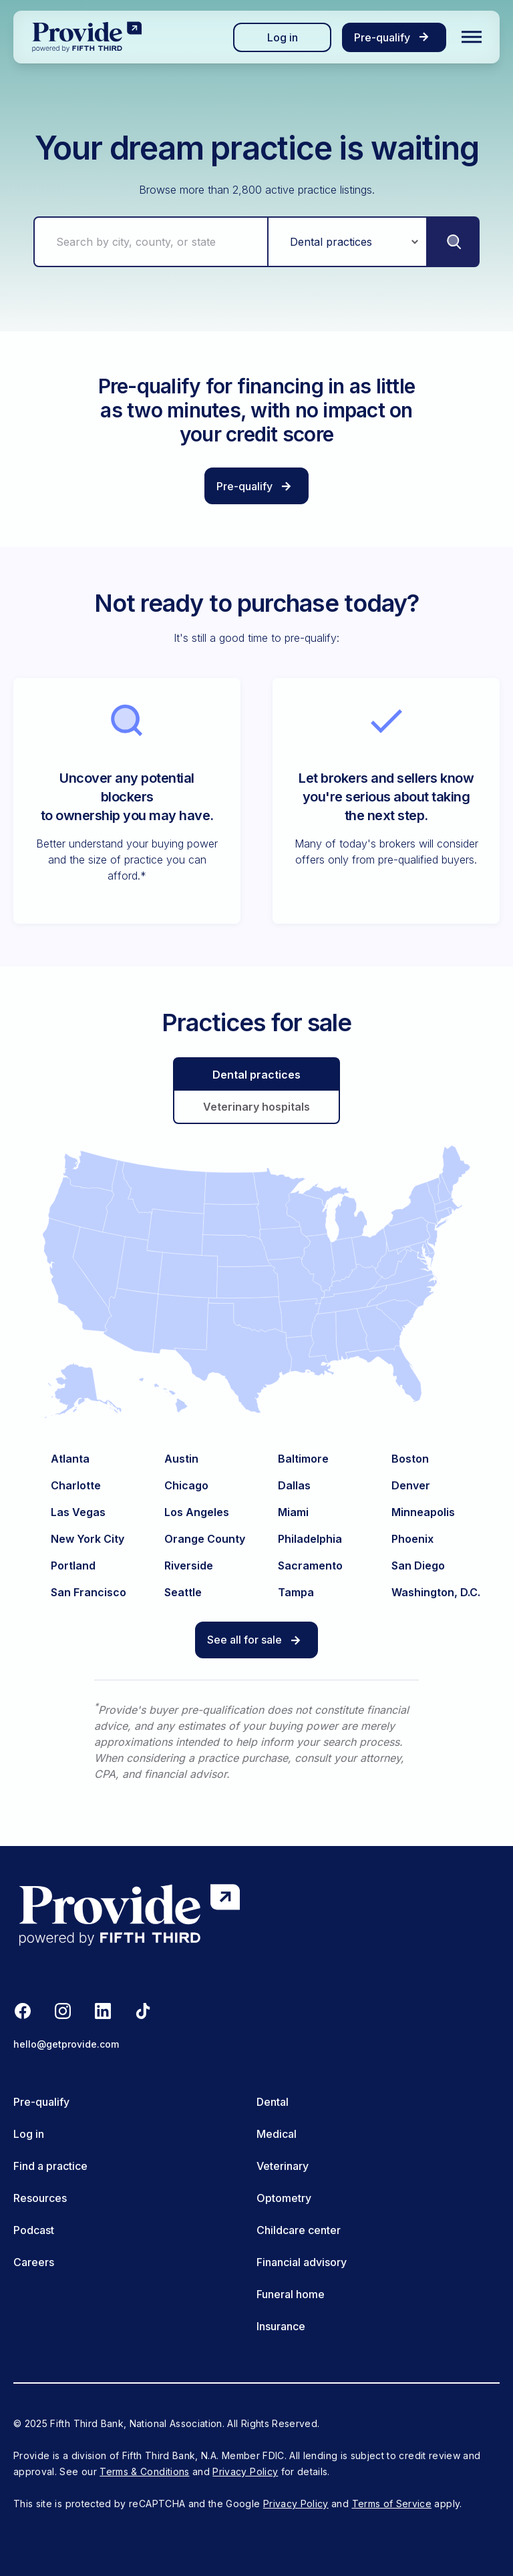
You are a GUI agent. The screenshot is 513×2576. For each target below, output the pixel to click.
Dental (272, 2101)
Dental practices (256, 1073)
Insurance (280, 2326)
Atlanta (70, 1458)
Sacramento (310, 1565)
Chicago (186, 1485)
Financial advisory (301, 2262)
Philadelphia (310, 1538)
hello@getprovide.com (66, 2044)
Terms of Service (392, 2503)
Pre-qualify (41, 2101)
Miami (293, 1512)
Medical (276, 2134)
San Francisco (88, 1592)
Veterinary (282, 2166)
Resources (40, 2198)
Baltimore (303, 1458)
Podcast (33, 2230)
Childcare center (298, 2230)
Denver (410, 1485)
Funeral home (290, 2294)
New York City (87, 1538)
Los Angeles (196, 1512)
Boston (410, 1458)
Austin (181, 1458)
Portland (73, 1565)
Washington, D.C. (435, 1592)
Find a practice (50, 2166)
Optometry (283, 2198)
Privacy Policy (245, 2471)
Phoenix (412, 1538)
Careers (33, 2262)
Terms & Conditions (144, 2471)
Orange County (204, 1538)
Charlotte (76, 1485)
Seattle (183, 1592)
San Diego (418, 1565)
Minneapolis (423, 1512)
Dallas (294, 1485)
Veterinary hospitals (256, 1105)
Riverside (188, 1565)
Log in (282, 37)
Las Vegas (78, 1512)
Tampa (296, 1592)
